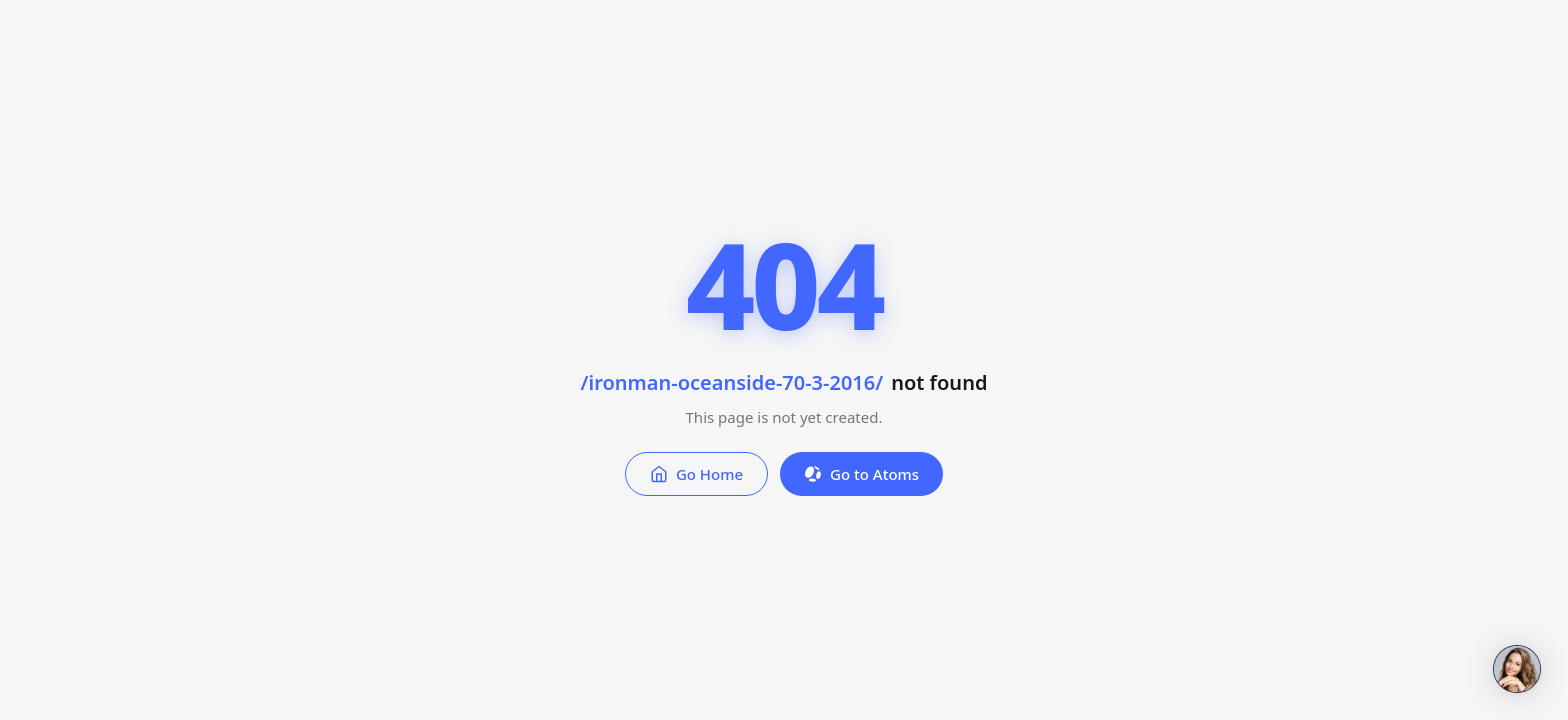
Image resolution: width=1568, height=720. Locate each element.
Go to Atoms (861, 474)
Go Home (696, 474)
